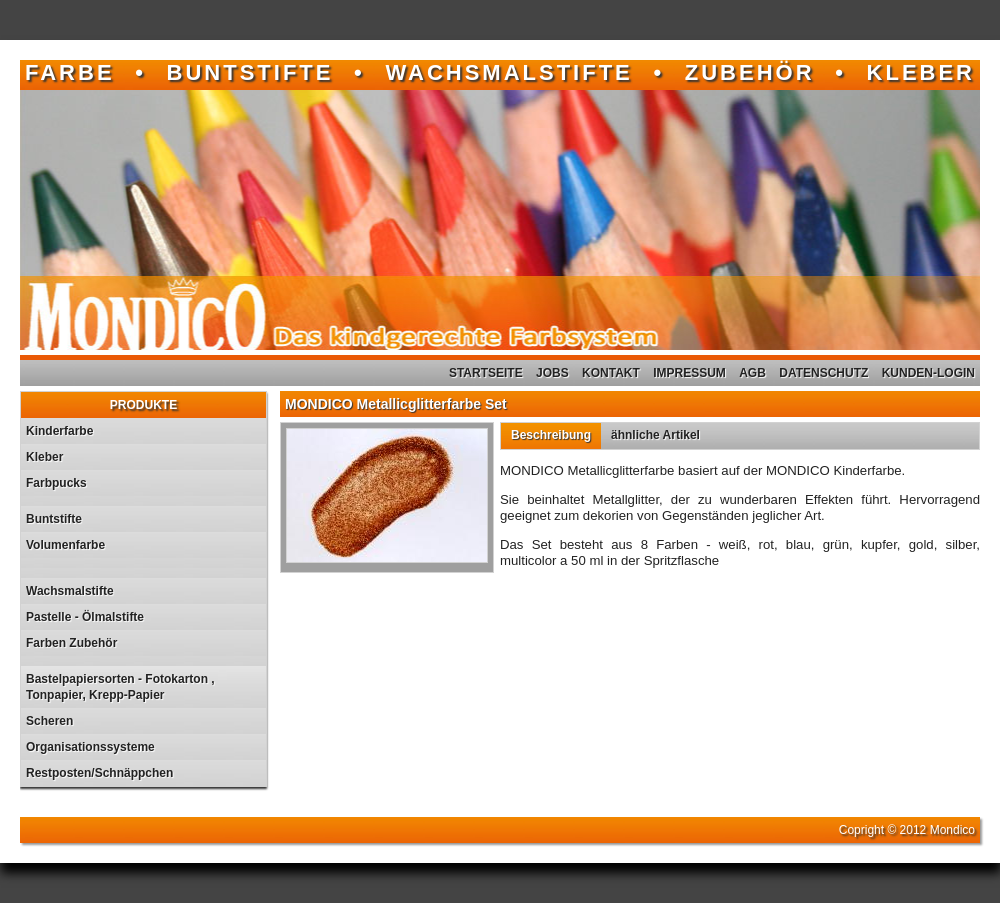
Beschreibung (551, 435)
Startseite (486, 373)
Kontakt (611, 373)
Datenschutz (823, 373)
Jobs (552, 373)
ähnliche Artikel (655, 435)
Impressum (689, 373)
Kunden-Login (928, 373)
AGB (752, 373)
